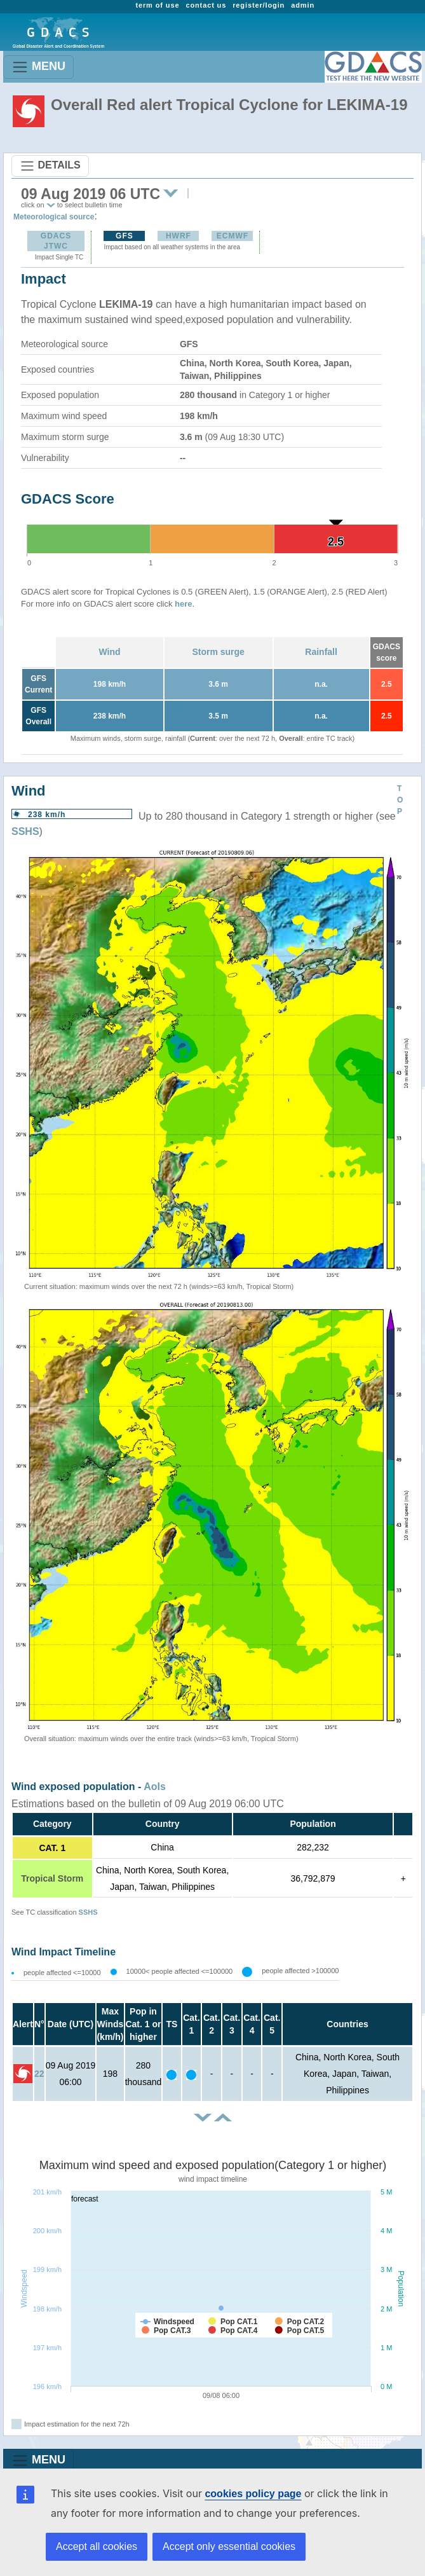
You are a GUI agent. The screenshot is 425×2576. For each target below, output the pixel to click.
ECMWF (232, 235)
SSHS (25, 831)
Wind (109, 652)
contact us (206, 5)
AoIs (155, 1786)
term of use (157, 5)
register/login (259, 5)
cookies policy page (253, 2493)
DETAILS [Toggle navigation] (50, 166)
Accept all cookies (96, 2546)
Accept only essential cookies (229, 2546)
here (183, 604)
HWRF (178, 235)
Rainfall (321, 652)
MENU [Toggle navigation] (38, 67)
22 (39, 2074)
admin (302, 5)
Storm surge (218, 652)
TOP (400, 800)
